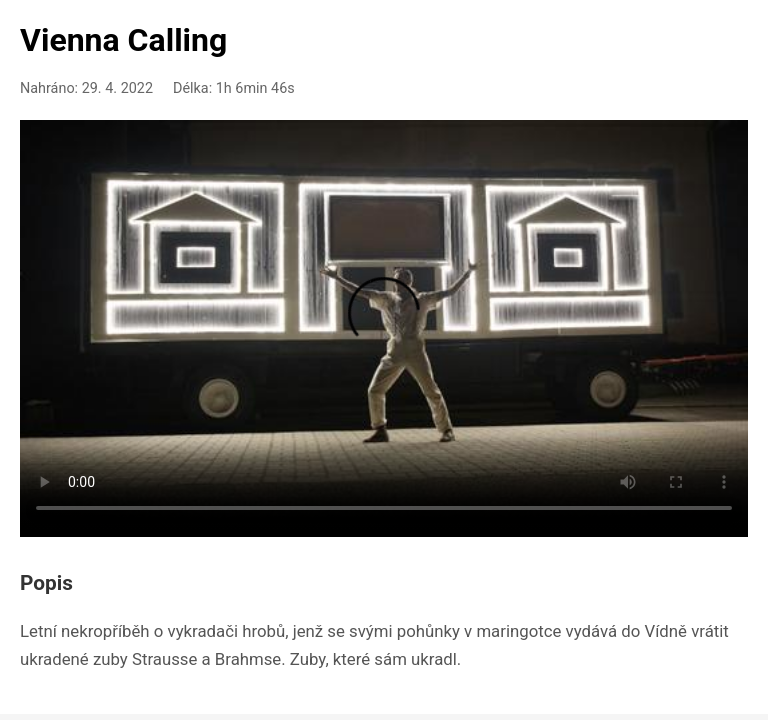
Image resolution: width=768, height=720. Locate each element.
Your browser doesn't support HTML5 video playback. (384, 325)
